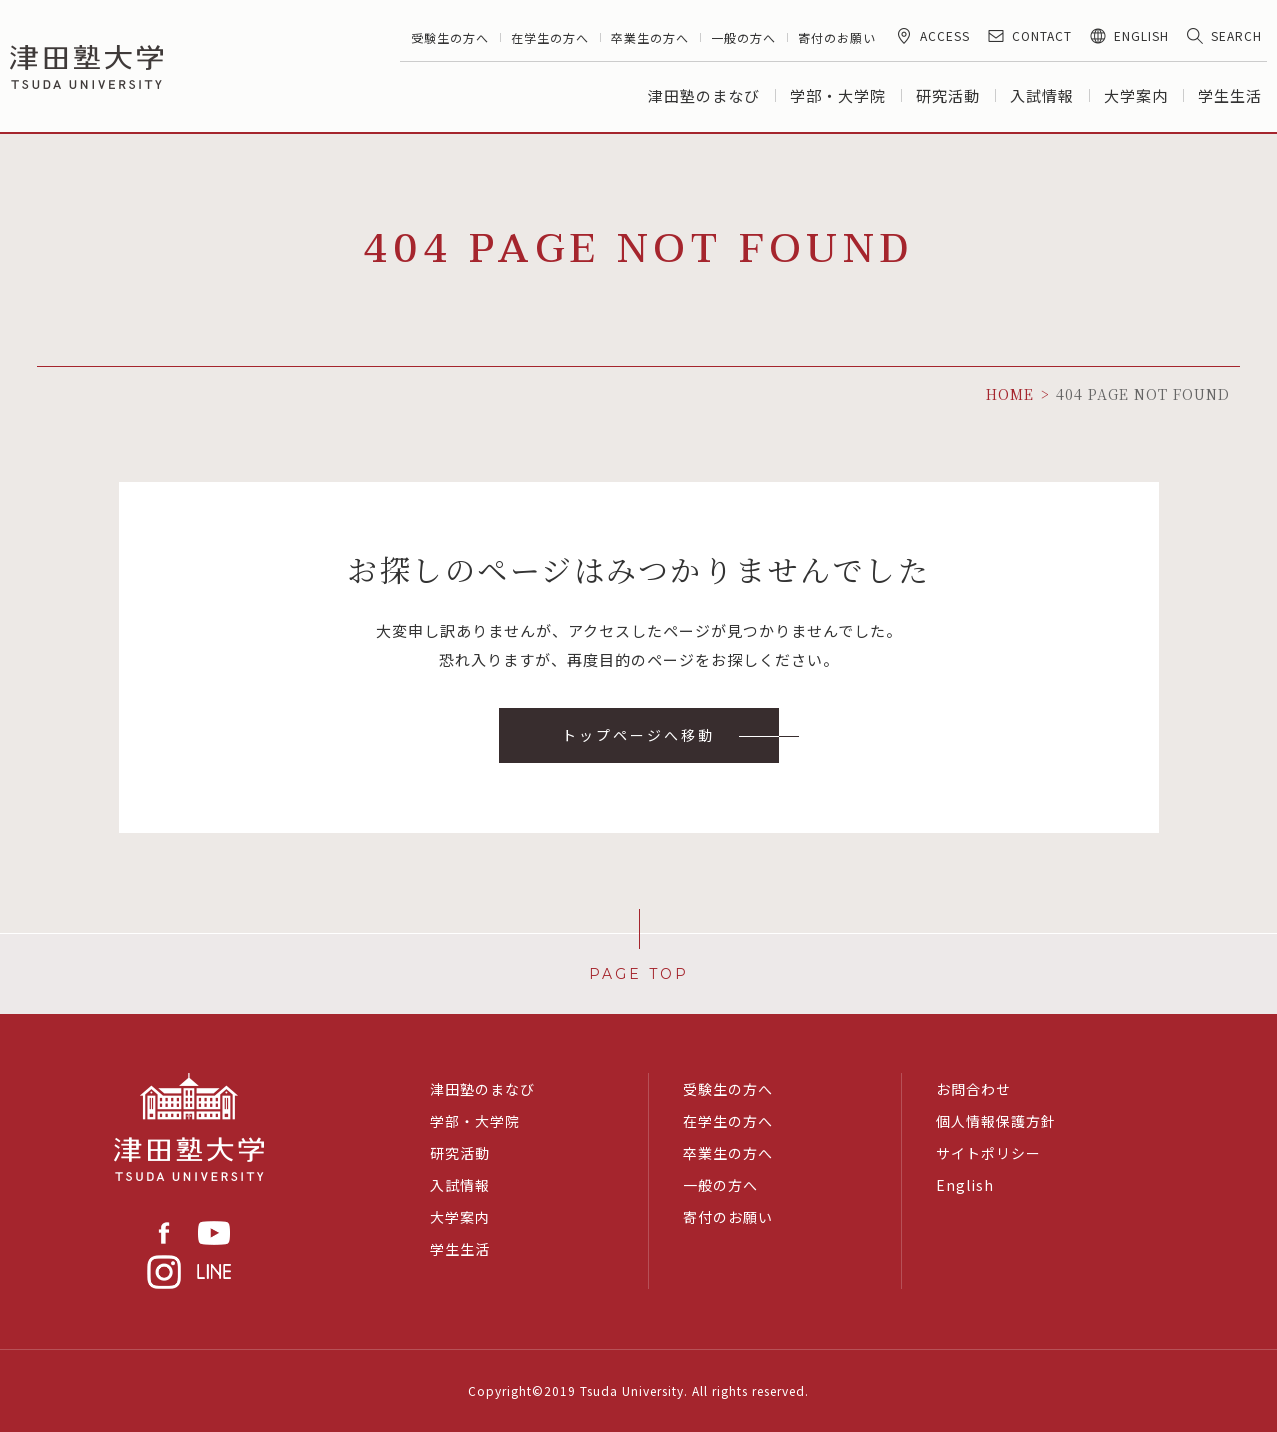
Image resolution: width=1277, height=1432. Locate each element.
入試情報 (1042, 95)
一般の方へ (743, 37)
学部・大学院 (838, 95)
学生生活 (1230, 95)
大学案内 (1136, 95)
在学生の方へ (550, 37)
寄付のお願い (837, 37)
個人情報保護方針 (996, 1121)
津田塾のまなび (704, 95)
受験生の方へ (450, 37)
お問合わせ (973, 1089)
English (965, 1185)
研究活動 (948, 95)
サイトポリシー (988, 1153)
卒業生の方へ (650, 37)
